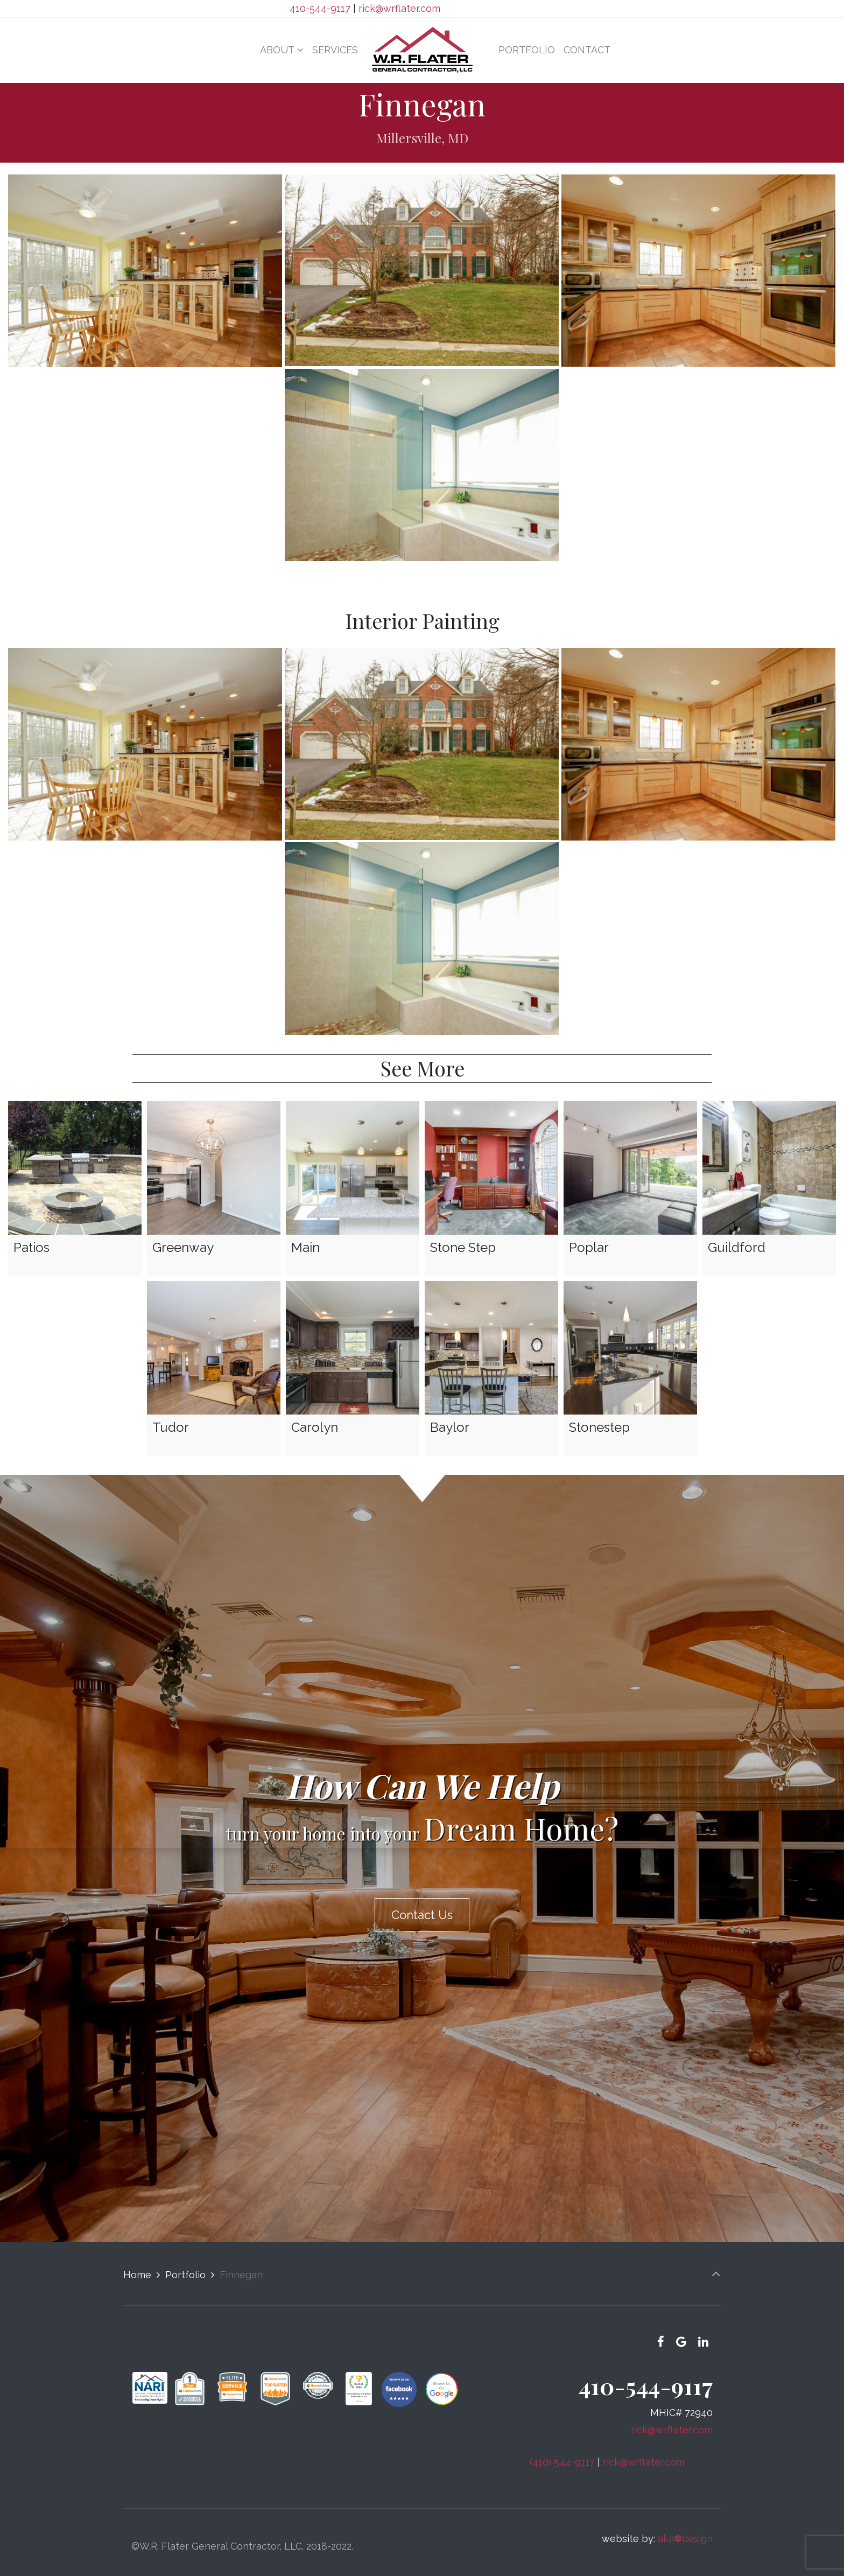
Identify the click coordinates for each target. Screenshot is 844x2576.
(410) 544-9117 (562, 2451)
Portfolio (185, 2264)
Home (137, 2264)
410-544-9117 (320, 8)
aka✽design (685, 2527)
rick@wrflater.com (399, 8)
